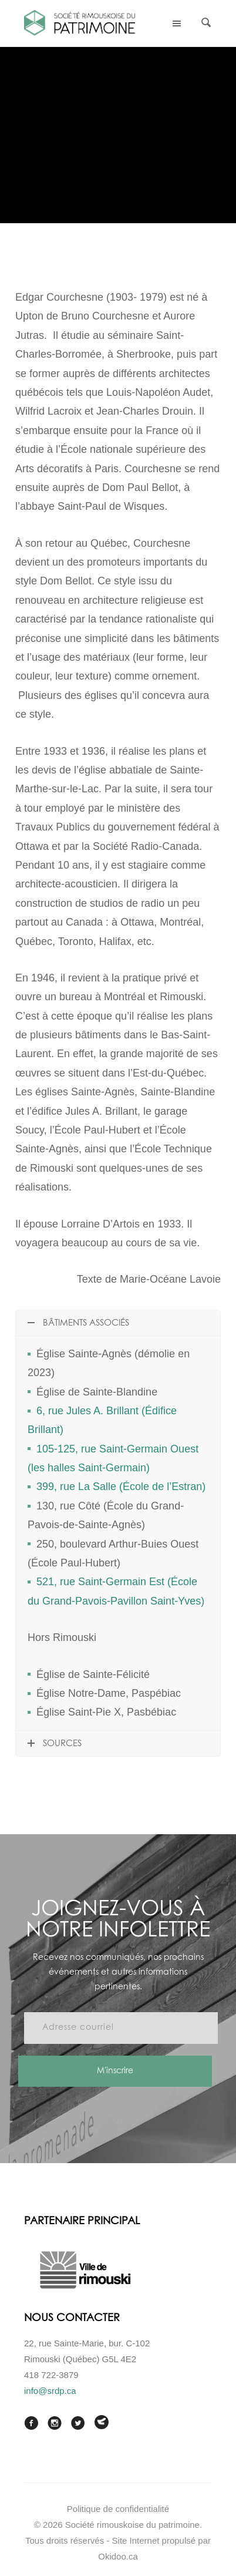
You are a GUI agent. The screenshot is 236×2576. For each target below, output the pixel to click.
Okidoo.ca (118, 2556)
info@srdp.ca (50, 2391)
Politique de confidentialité (118, 2509)
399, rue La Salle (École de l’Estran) (120, 1486)
